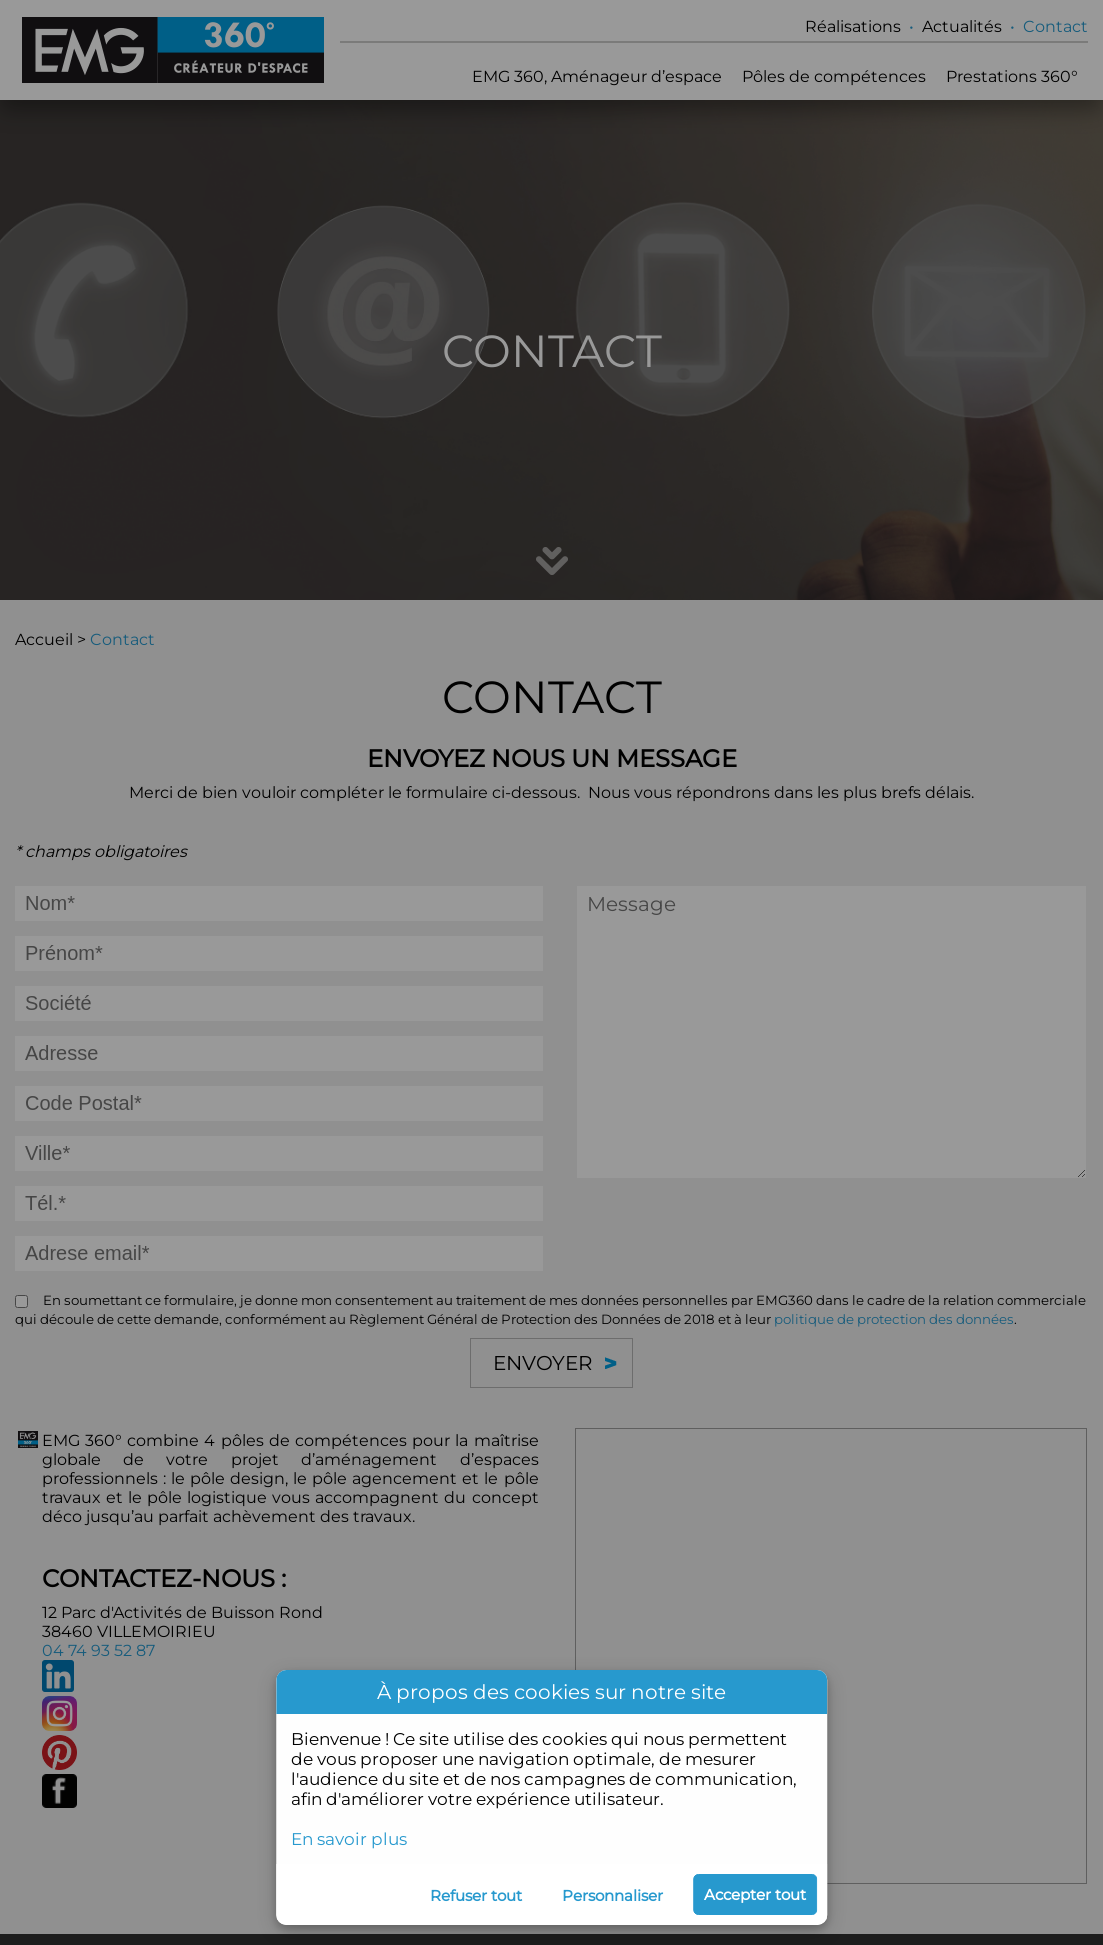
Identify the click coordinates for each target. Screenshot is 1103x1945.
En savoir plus (349, 1839)
